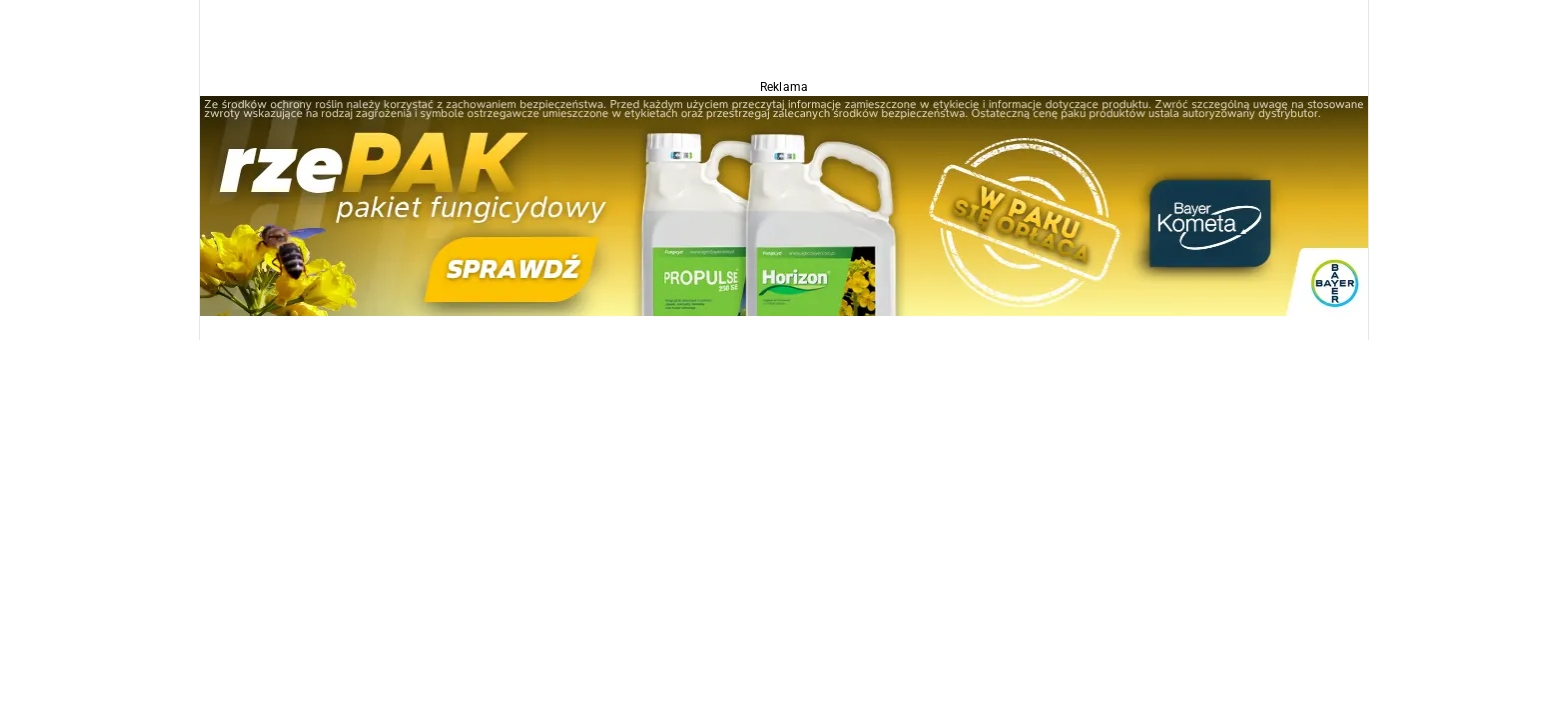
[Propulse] (784, 204)
